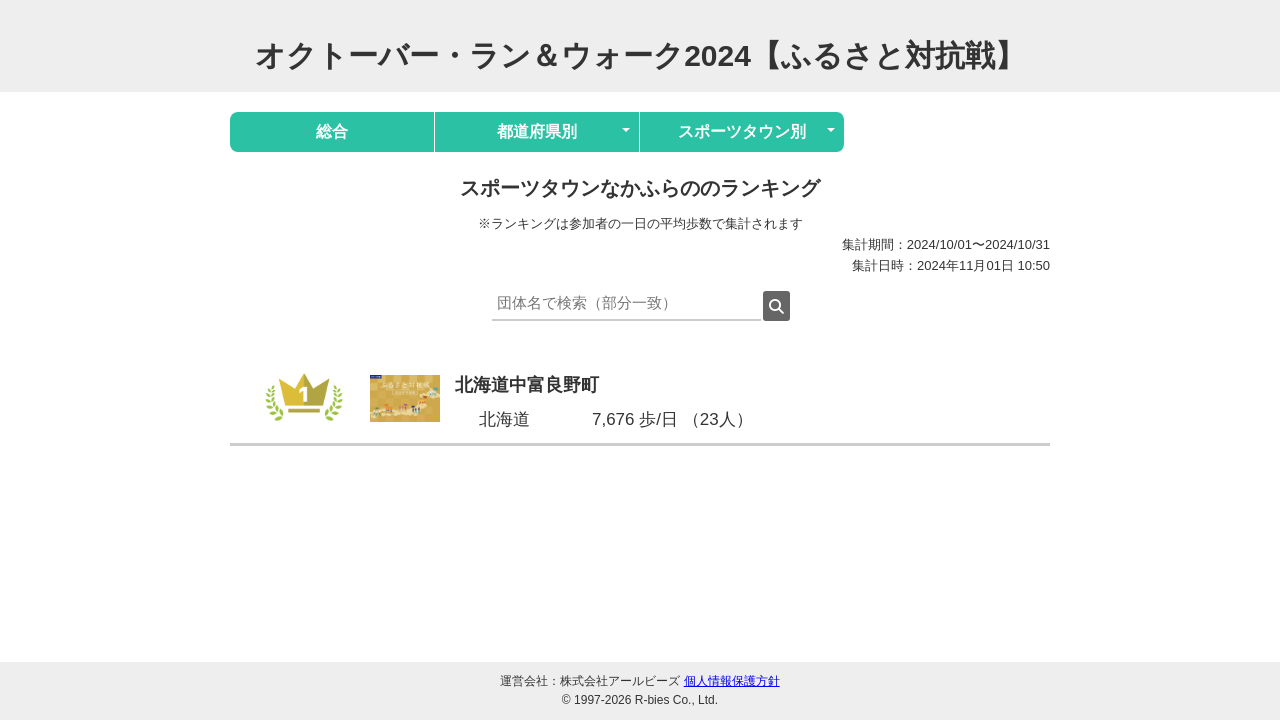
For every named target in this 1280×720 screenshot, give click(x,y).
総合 (332, 131)
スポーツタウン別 (742, 131)
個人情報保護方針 (732, 681)
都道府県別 (537, 131)
